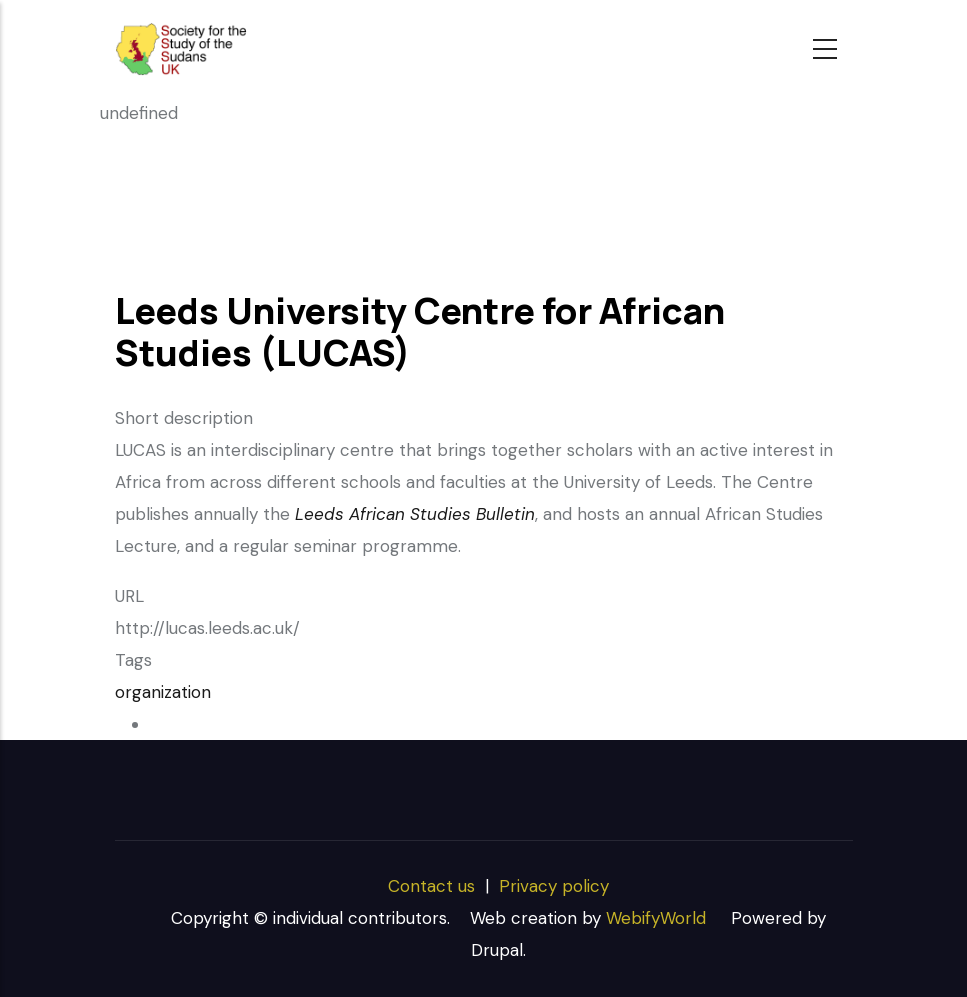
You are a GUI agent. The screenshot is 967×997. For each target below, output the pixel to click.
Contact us (431, 886)
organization (163, 692)
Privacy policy (554, 886)
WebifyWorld (656, 918)
